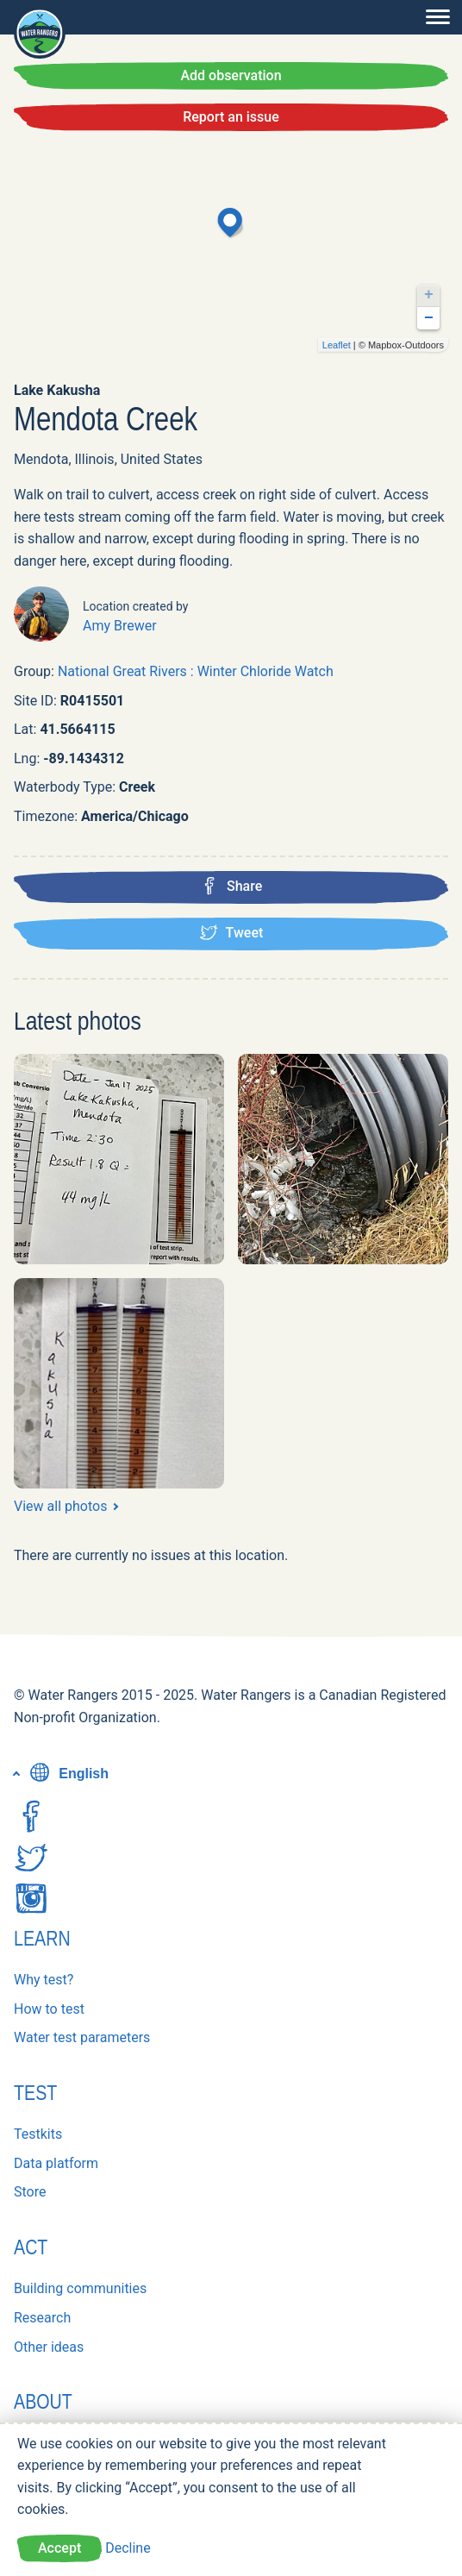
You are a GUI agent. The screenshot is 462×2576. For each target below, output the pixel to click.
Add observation (230, 75)
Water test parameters (82, 2037)
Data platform (56, 2163)
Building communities (80, 2288)
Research (42, 2318)
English (67, 1773)
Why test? (43, 1979)
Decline (127, 2548)
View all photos (60, 1506)
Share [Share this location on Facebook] (231, 885)
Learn (42, 1938)
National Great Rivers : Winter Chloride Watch (196, 671)
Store (30, 2192)
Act (30, 2247)
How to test (49, 2009)
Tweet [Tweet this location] (231, 932)
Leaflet (336, 345)
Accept (59, 2548)
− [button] (429, 318)
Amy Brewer (120, 625)
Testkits (38, 2134)
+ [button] (429, 295)
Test (35, 2092)
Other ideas (49, 2347)
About (43, 2401)
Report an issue (231, 117)
